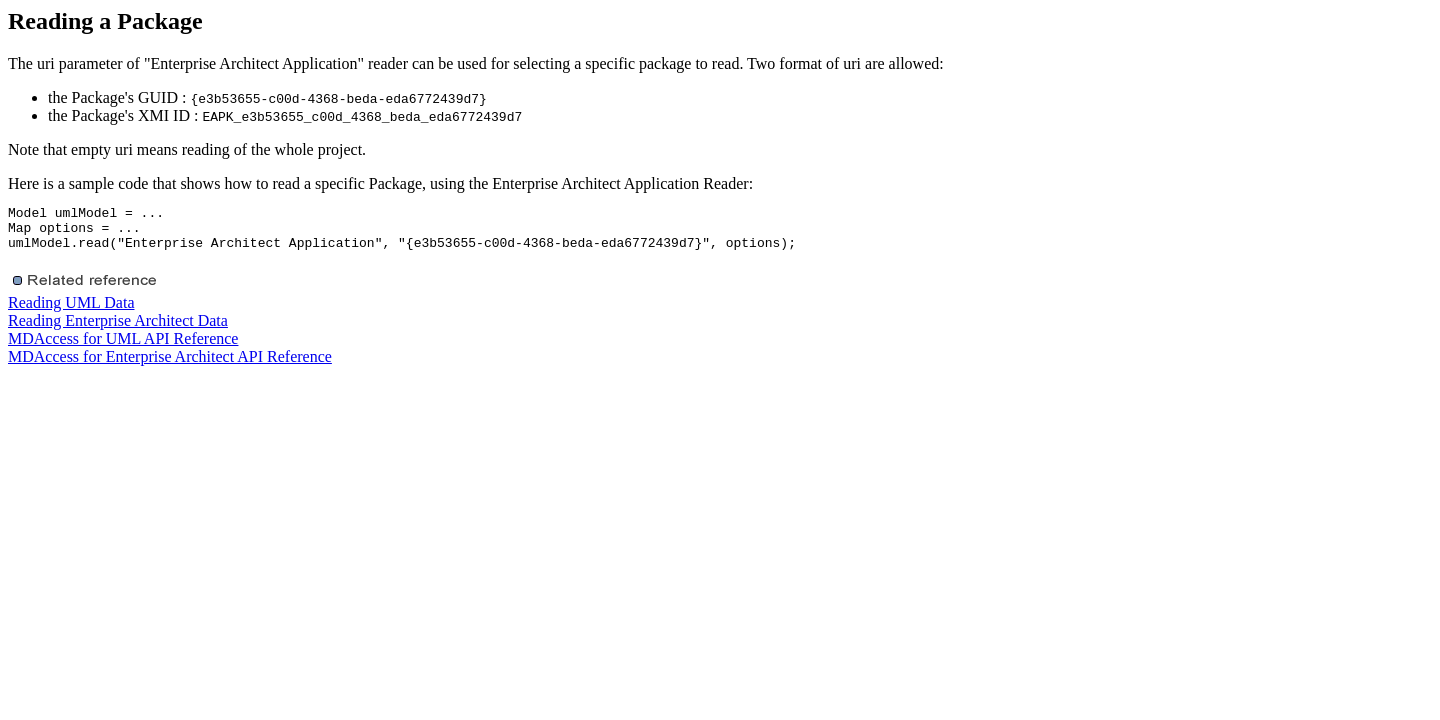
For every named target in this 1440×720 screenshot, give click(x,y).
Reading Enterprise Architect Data (118, 329)
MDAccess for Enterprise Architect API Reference (170, 365)
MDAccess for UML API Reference (123, 347)
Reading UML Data (71, 311)
